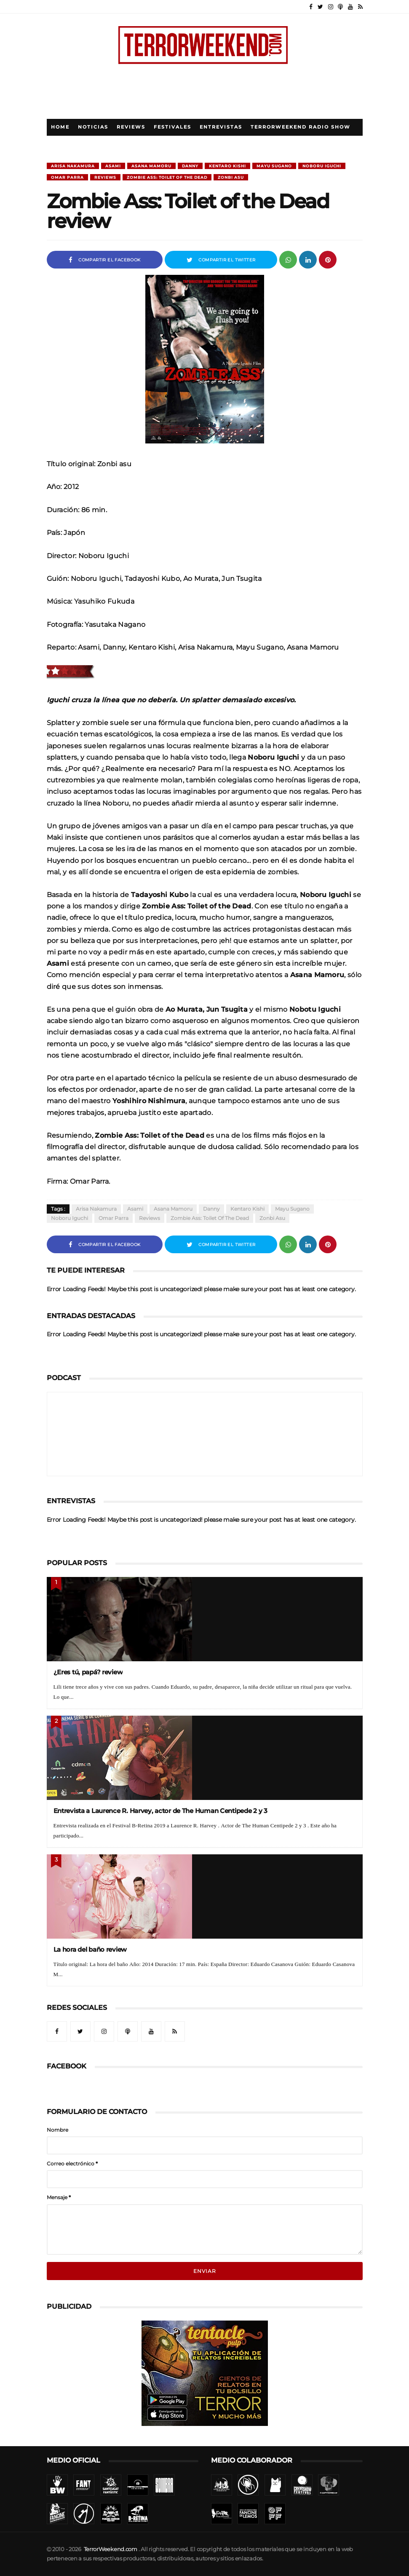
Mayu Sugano (274, 166)
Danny (190, 166)
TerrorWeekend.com (110, 2549)
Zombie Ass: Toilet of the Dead (167, 177)
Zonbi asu (231, 177)
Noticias (93, 127)
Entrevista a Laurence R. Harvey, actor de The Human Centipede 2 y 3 (160, 1811)
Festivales (172, 127)
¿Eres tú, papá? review (88, 1672)
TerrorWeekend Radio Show (300, 127)
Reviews (131, 127)
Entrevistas (221, 127)
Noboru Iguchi (321, 166)
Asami (113, 166)
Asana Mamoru (151, 166)
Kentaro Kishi (227, 166)
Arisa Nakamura (73, 166)
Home (60, 127)
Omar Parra (67, 177)
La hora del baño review (90, 1949)
